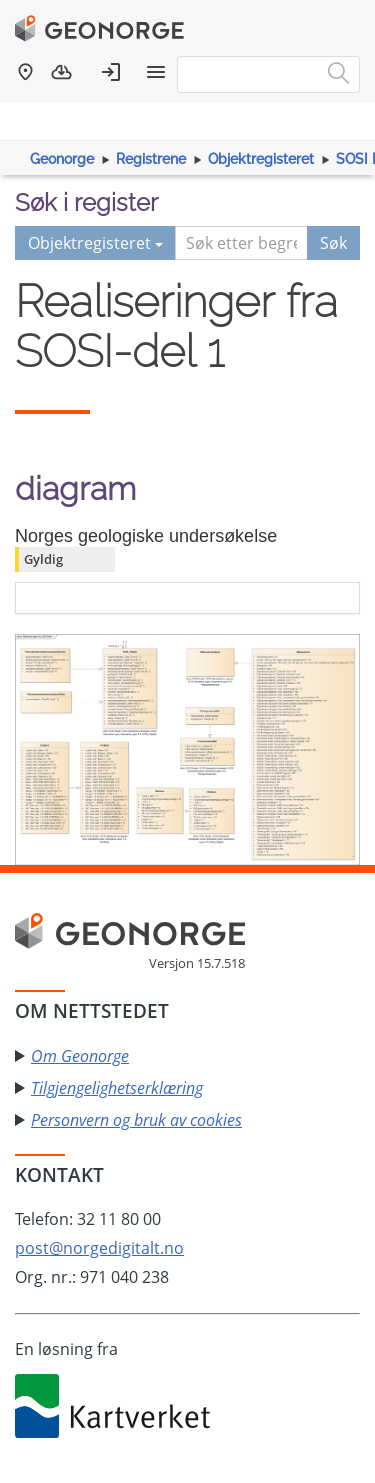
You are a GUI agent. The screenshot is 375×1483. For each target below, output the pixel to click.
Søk (333, 243)
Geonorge (62, 159)
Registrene (151, 159)
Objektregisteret (261, 159)
